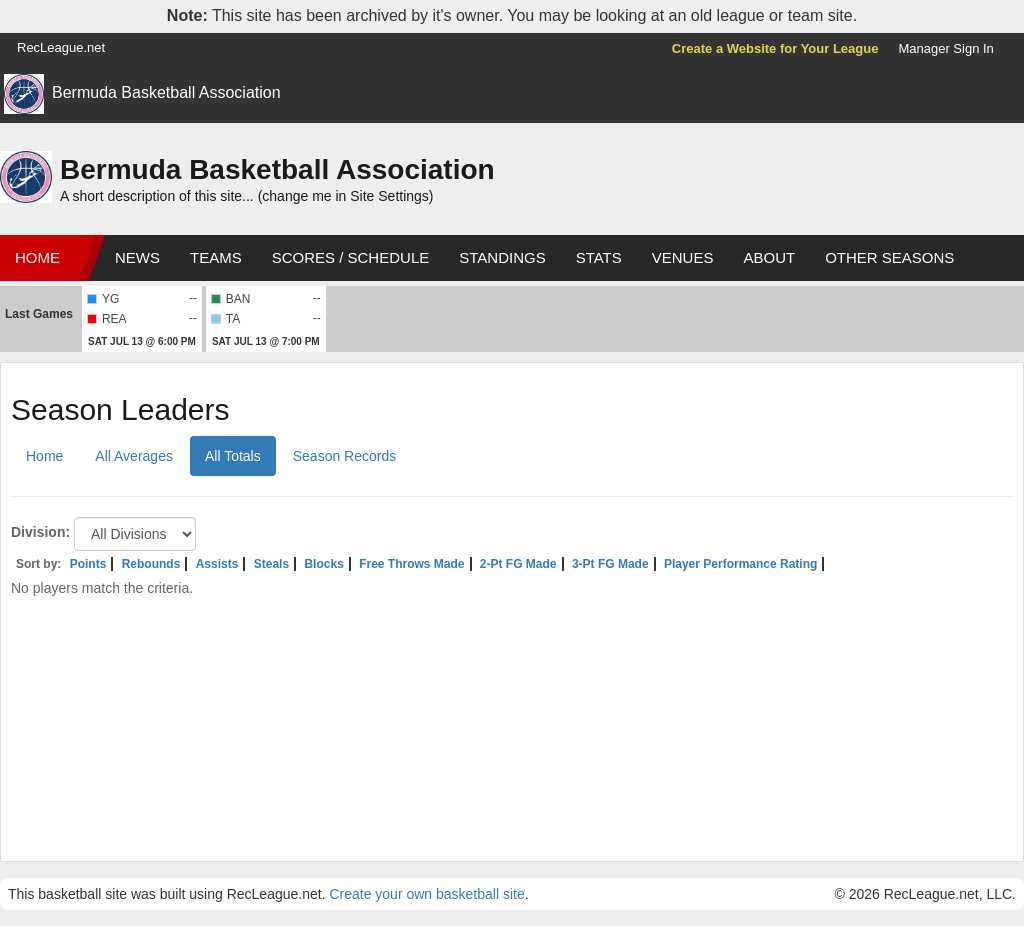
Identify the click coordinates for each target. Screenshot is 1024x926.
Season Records (345, 456)
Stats (599, 257)
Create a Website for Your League (775, 48)
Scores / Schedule (351, 257)
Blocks (323, 564)
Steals (271, 564)
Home (37, 257)
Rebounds (151, 564)
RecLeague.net (61, 47)
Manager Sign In (945, 48)
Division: (40, 532)
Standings (502, 257)
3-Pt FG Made (610, 564)
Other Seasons (889, 257)
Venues (683, 257)
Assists (217, 564)
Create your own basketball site (426, 894)
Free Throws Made (411, 564)
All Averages (134, 456)
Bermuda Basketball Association (166, 92)
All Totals (233, 456)
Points (88, 564)
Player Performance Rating (740, 564)
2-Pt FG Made (518, 564)
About (769, 257)
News (137, 257)
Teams (216, 257)
